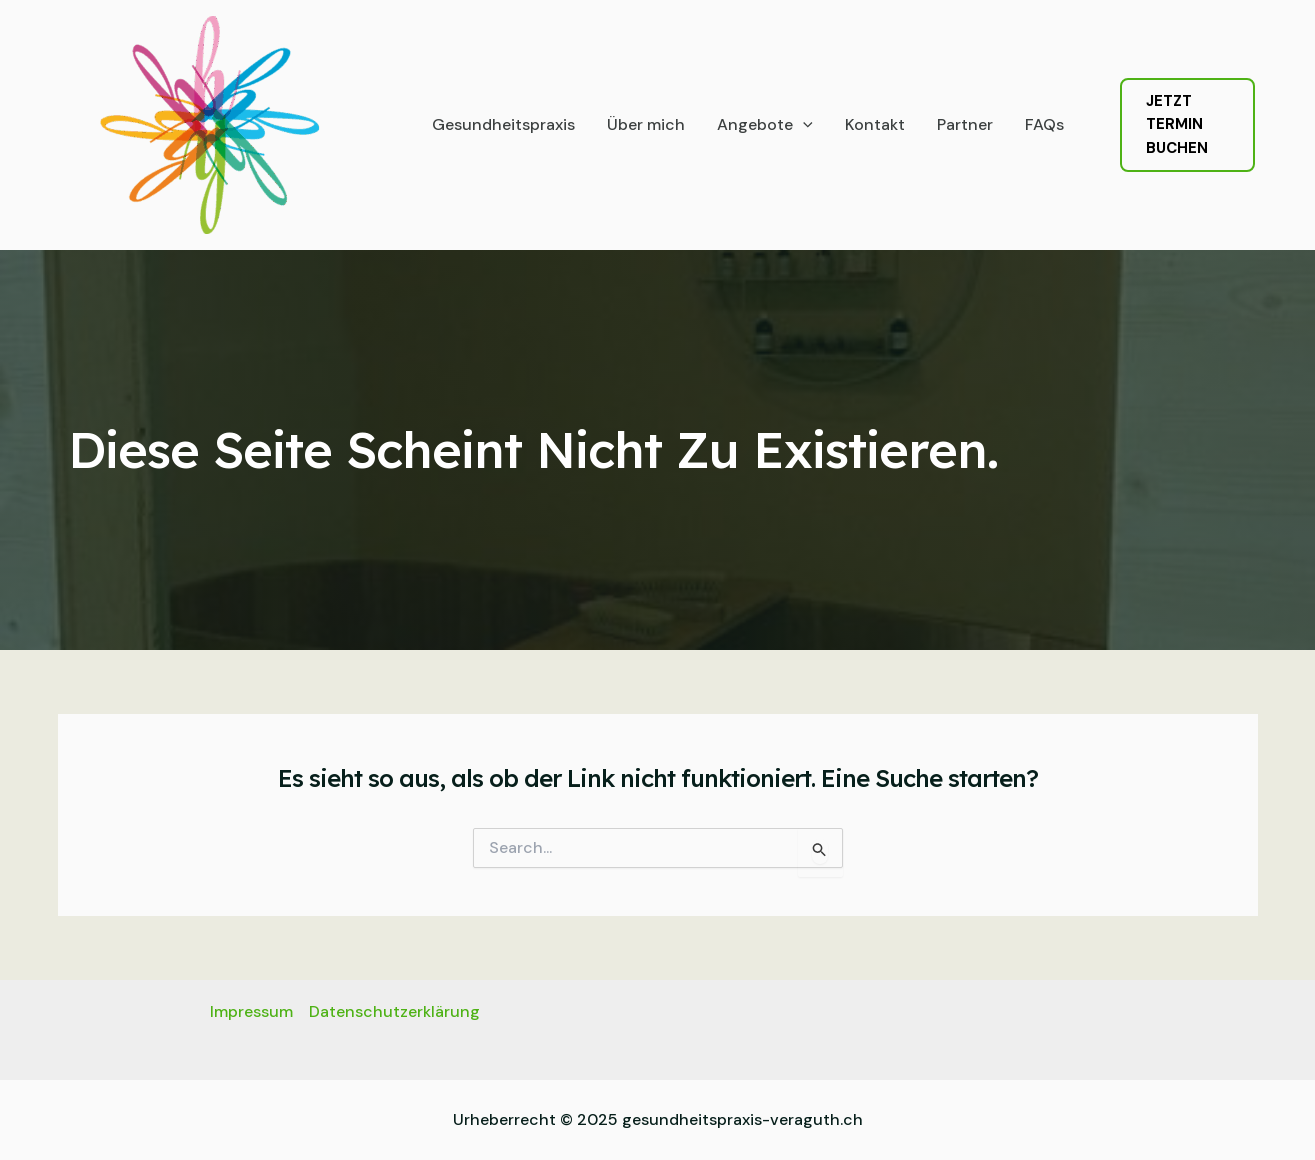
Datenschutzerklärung (394, 1011)
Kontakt (875, 124)
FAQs (1044, 124)
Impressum (251, 1011)
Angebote (765, 125)
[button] (1187, 125)
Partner (965, 124)
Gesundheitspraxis (503, 124)
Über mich (646, 124)
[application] (803, 125)
